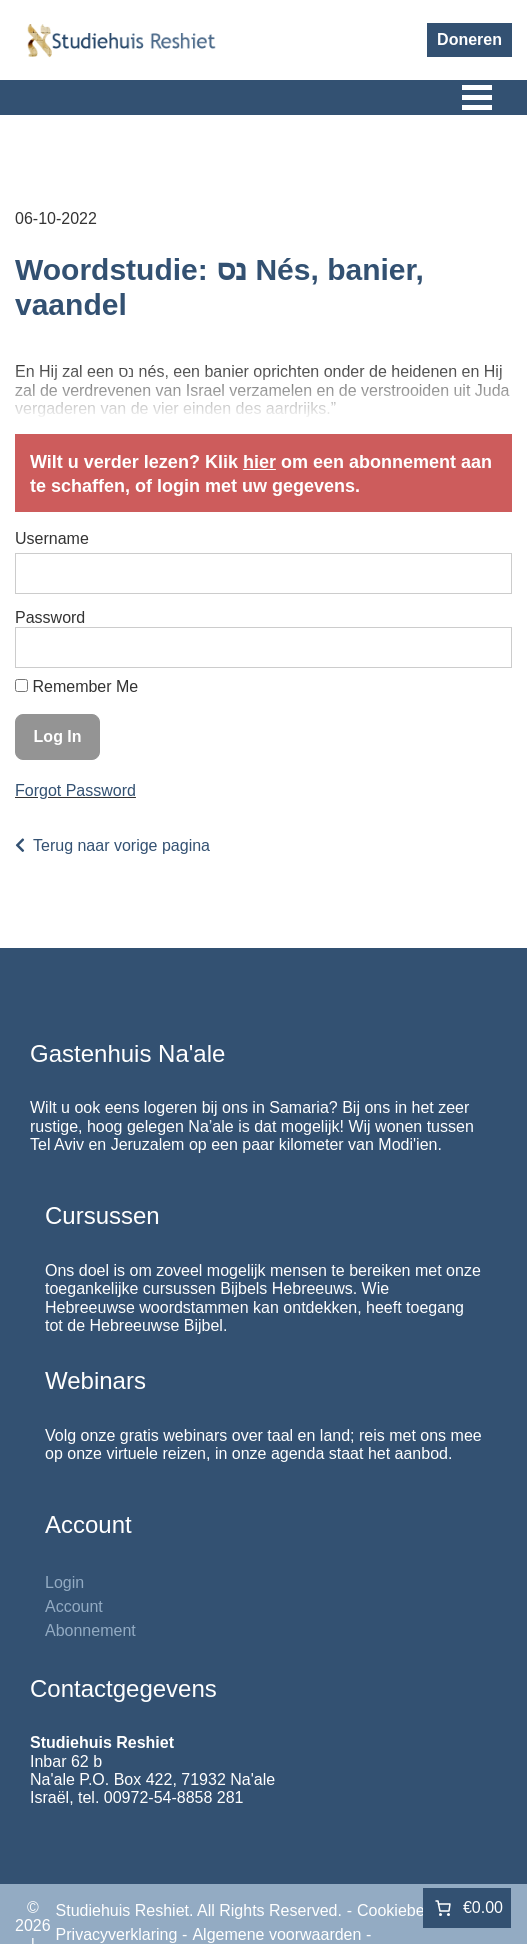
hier (259, 462)
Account (74, 1606)
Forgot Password (75, 790)
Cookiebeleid (403, 1910)
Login (64, 1582)
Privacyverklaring (117, 1934)
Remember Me (76, 686)
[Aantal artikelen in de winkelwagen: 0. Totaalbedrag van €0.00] (467, 1908)
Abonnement (90, 1630)
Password (50, 617)
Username (52, 538)
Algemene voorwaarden (276, 1934)
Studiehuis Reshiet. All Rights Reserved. (199, 1910)
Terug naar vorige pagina (121, 845)
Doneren (469, 39)
